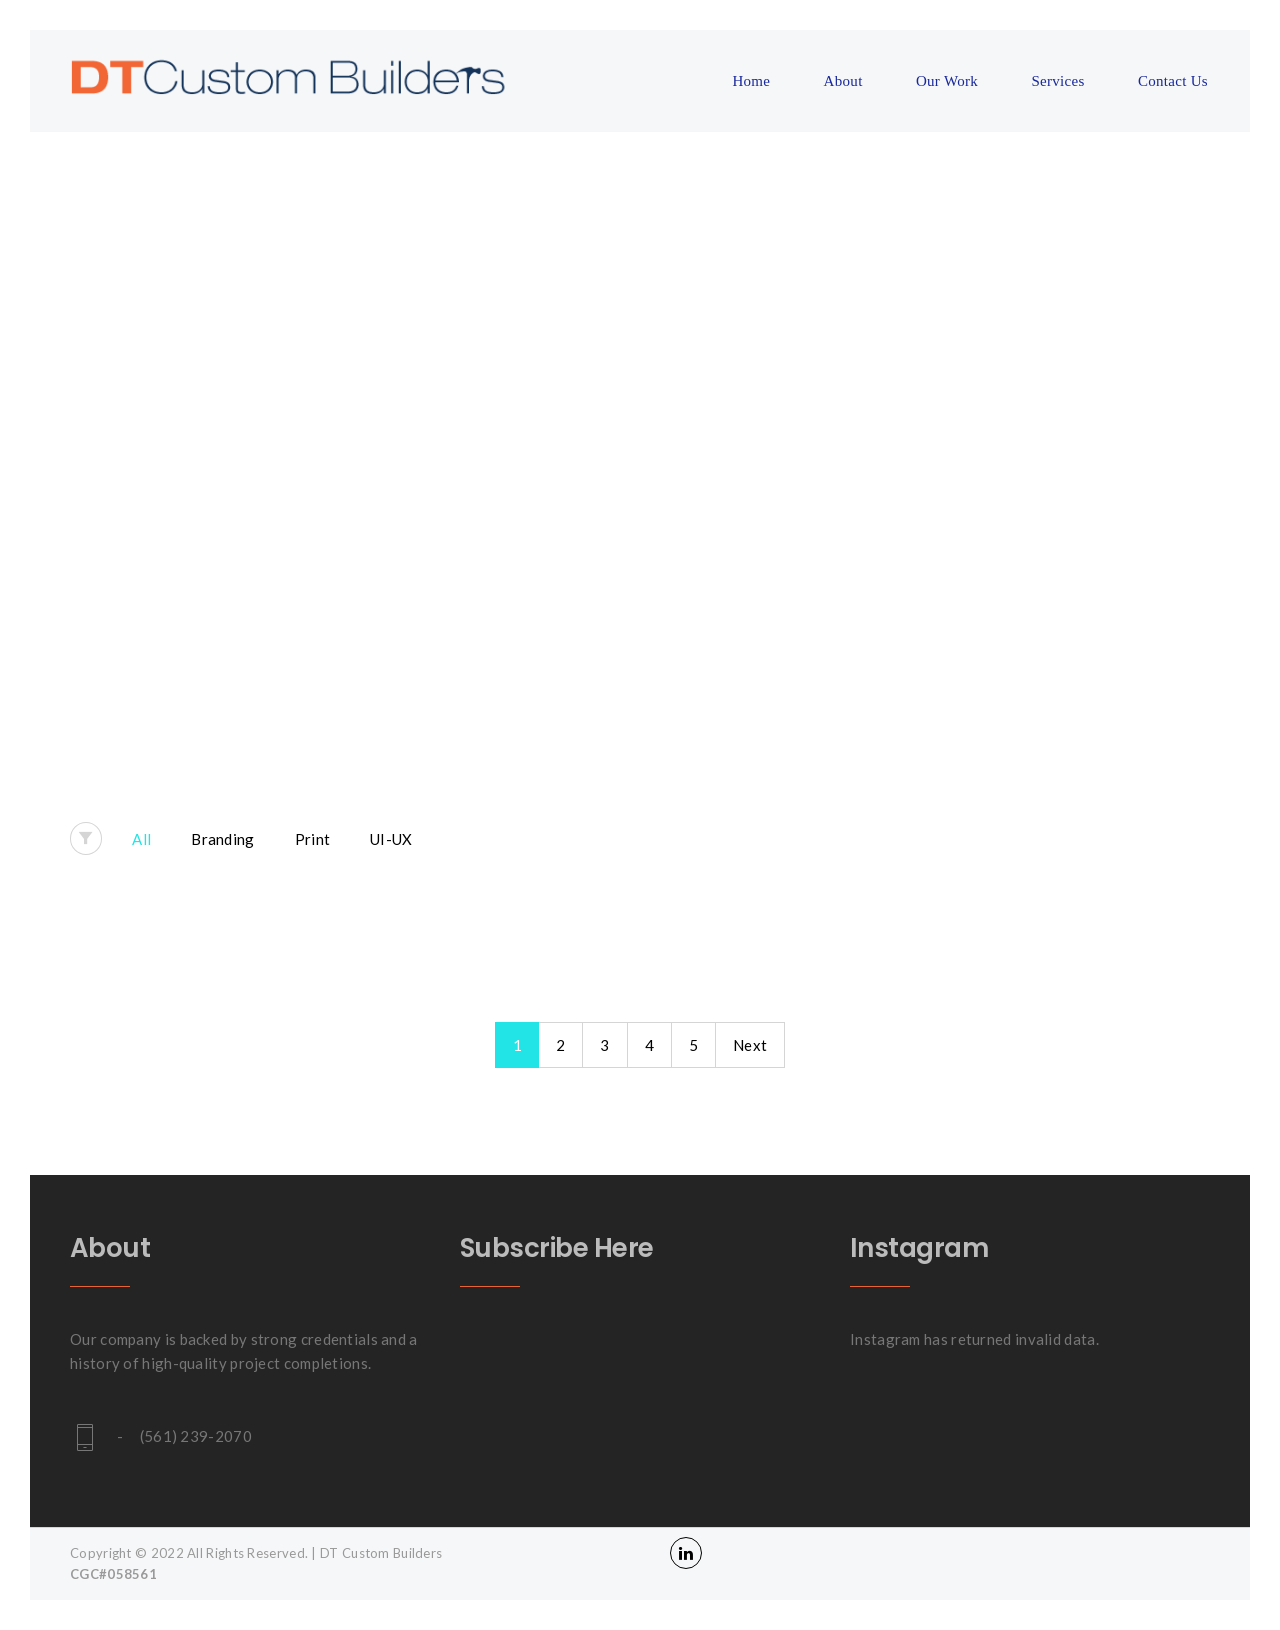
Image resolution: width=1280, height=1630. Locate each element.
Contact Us (1173, 81)
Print (313, 839)
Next (750, 1045)
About (843, 81)
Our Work (947, 81)
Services (1057, 81)
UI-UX (391, 839)
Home (751, 81)
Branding (222, 839)
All (141, 839)
